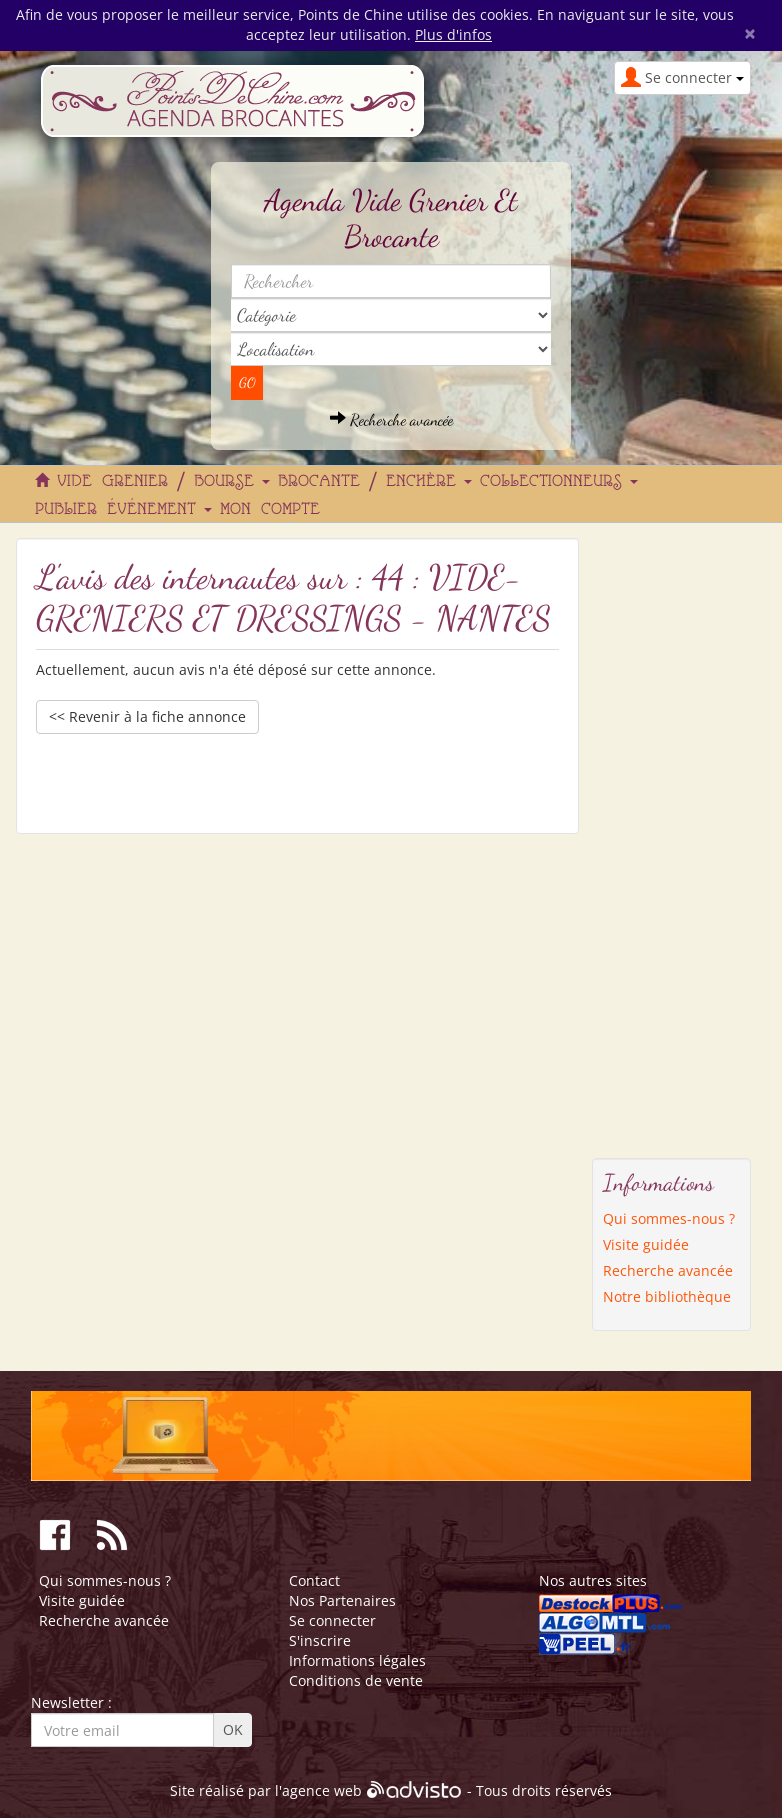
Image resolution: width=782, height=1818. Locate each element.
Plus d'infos (453, 34)
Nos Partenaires (342, 1600)
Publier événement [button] (123, 510)
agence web (322, 1791)
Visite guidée (646, 1244)
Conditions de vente (356, 1680)
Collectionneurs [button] (559, 482)
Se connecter (332, 1620)
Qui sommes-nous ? (669, 1218)
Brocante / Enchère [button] (375, 482)
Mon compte (270, 510)
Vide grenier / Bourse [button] (163, 482)
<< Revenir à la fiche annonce (147, 716)
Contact (314, 1580)
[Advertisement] (672, 838)
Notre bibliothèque (667, 1296)
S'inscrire (320, 1640)
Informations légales (357, 1660)
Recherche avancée (391, 419)
